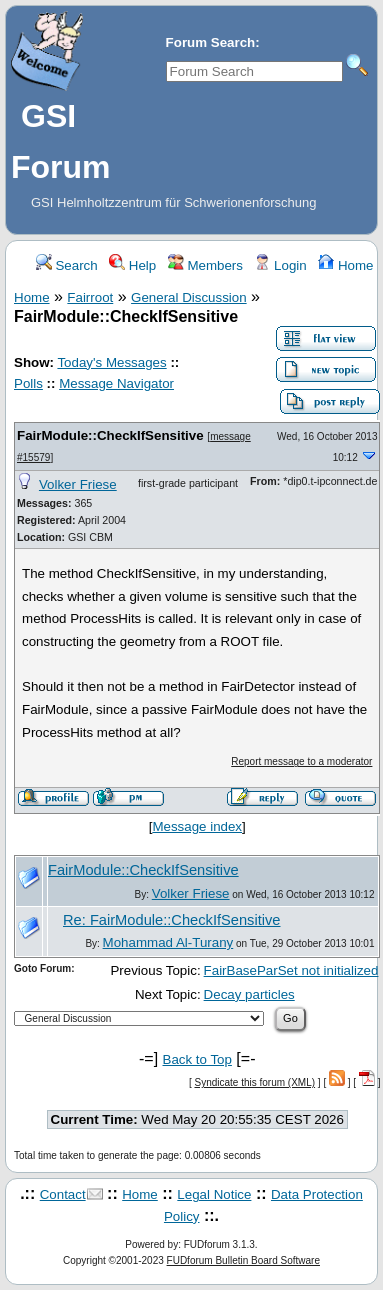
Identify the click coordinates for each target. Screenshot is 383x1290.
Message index (197, 826)
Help (132, 265)
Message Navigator (116, 383)
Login (280, 265)
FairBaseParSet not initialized (291, 970)
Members (205, 265)
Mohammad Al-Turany (168, 942)
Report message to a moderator (301, 761)
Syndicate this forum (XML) (254, 1082)
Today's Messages (111, 362)
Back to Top (197, 1059)
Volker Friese (78, 484)
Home (345, 265)
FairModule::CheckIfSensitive (110, 435)
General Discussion (189, 297)
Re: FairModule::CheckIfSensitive (172, 920)
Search (67, 265)
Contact (63, 1194)
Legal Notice (214, 1194)
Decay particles (249, 994)
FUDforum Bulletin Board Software (243, 1260)
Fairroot (90, 297)
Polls (28, 383)
